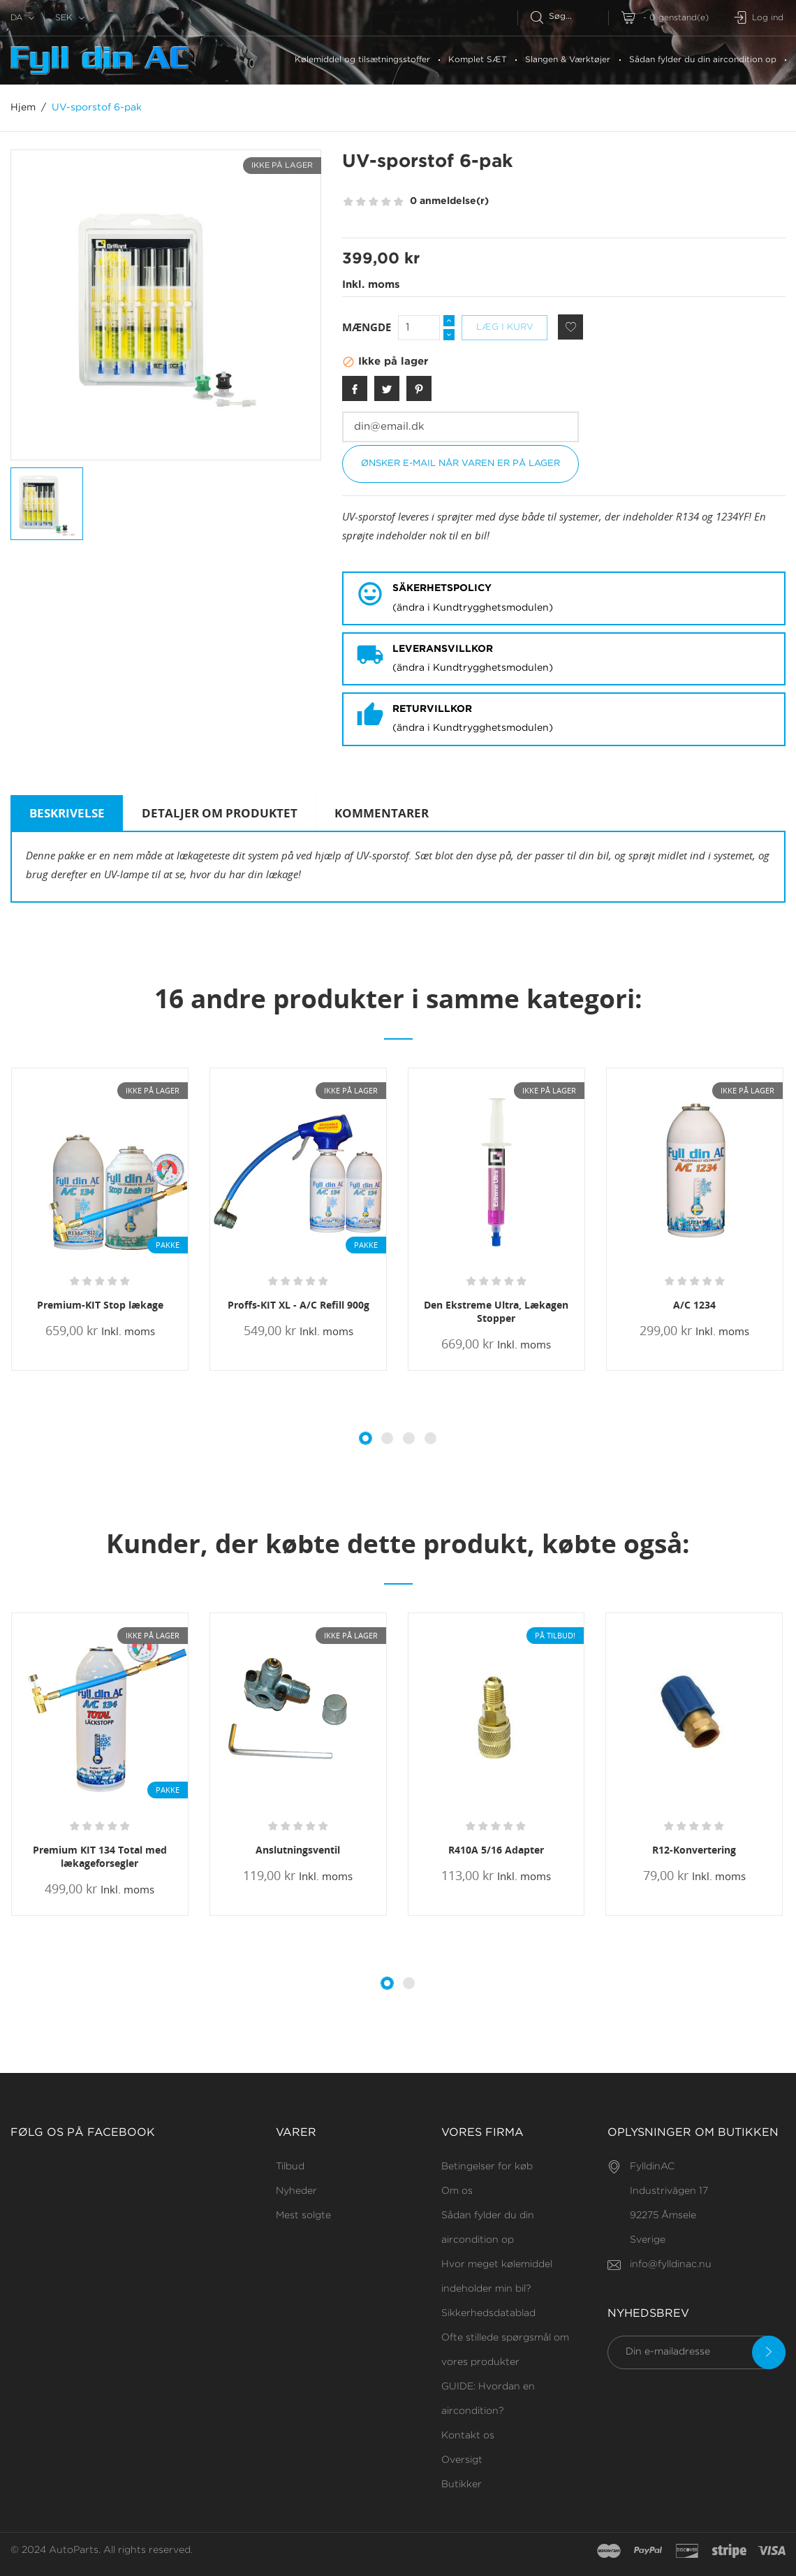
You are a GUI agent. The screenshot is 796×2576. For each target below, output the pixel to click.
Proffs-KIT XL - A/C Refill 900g (298, 1304)
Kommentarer (381, 813)
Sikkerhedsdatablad (488, 2313)
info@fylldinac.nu (671, 2264)
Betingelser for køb (487, 2166)
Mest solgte (303, 2215)
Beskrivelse (67, 813)
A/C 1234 (694, 1304)
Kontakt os (467, 2435)
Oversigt (461, 2460)
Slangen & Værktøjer (567, 60)
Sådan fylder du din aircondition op (702, 60)
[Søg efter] (569, 16)
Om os (457, 2191)
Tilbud (290, 2166)
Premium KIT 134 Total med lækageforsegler (100, 1856)
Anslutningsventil (298, 1849)
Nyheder (296, 2191)
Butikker (461, 2484)
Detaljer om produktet (219, 813)
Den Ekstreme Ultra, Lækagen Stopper (496, 1311)
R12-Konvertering (694, 1849)
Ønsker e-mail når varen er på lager (460, 463)
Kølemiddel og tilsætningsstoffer (362, 60)
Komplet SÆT (477, 60)
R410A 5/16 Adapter (496, 1849)
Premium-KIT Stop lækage (100, 1304)
